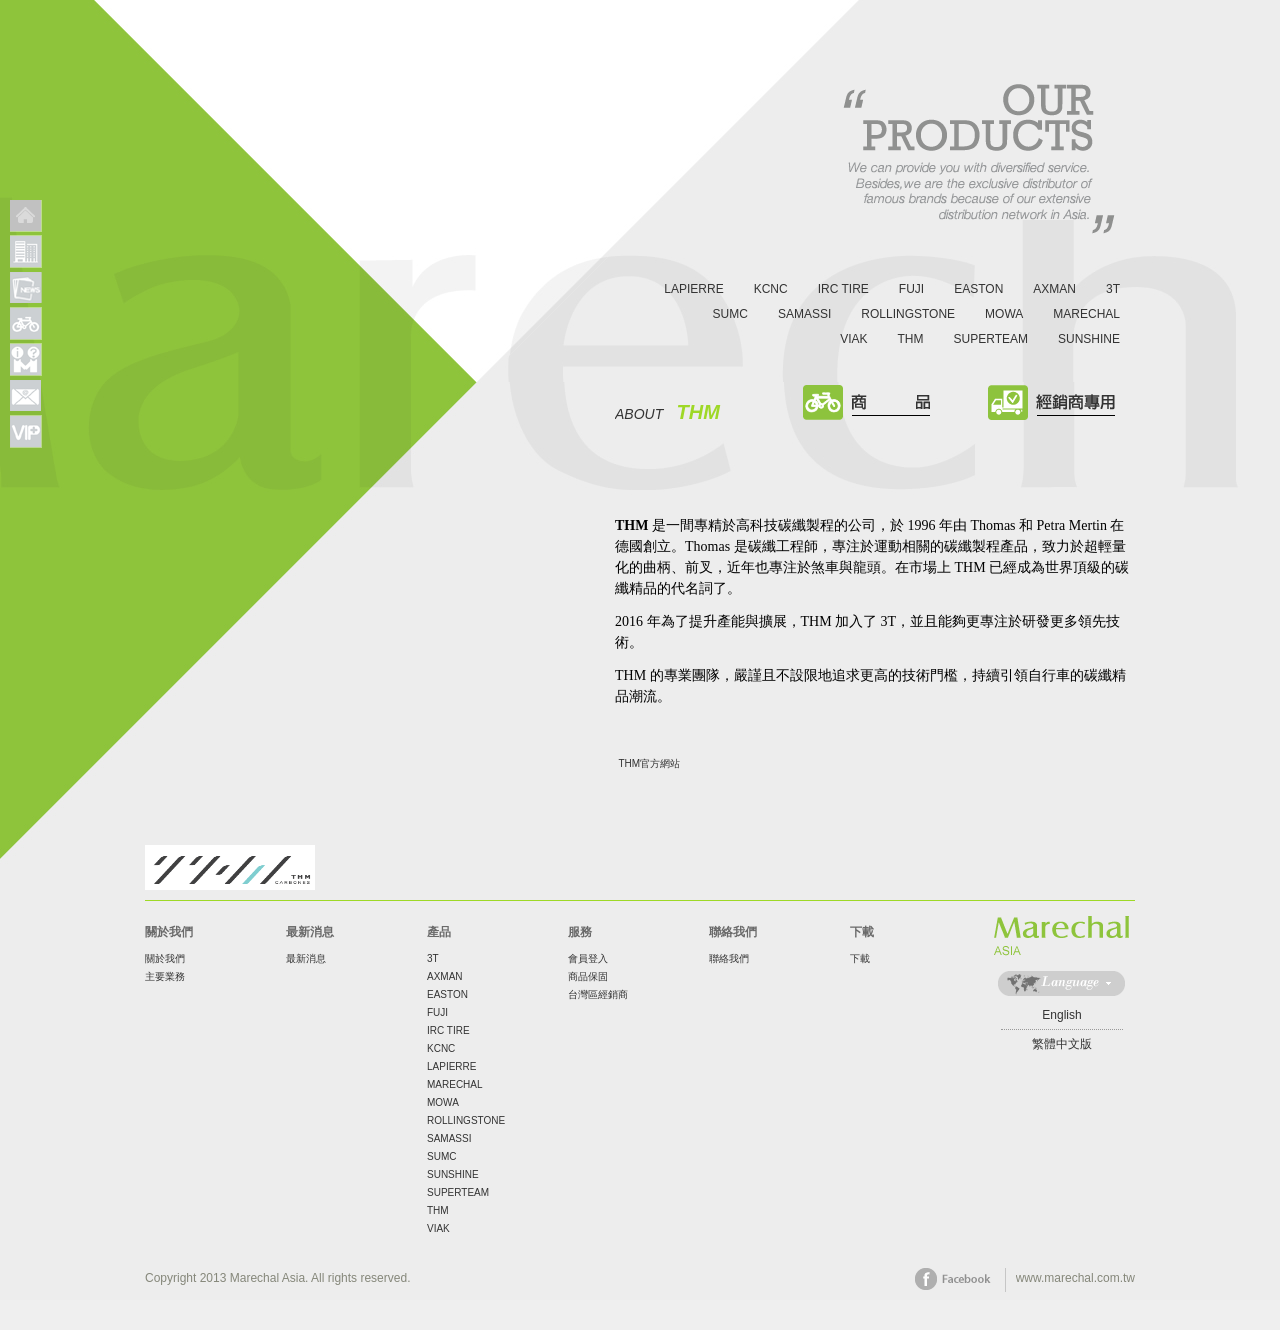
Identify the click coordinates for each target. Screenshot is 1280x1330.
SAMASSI (804, 314)
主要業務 (165, 976)
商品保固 (588, 976)
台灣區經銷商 (598, 994)
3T (1113, 289)
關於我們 (165, 958)
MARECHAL (1086, 314)
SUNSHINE (1089, 339)
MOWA (1004, 314)
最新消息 (306, 958)
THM (911, 339)
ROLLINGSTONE (908, 314)
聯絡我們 (729, 958)
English (1061, 1015)
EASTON (978, 289)
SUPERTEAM (991, 339)
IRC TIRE (843, 289)
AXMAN (1054, 289)
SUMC (730, 314)
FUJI (911, 289)
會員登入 (588, 958)
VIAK (853, 339)
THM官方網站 (650, 763)
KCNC (771, 289)
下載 (860, 958)
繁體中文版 (1062, 1044)
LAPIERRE (693, 289)
